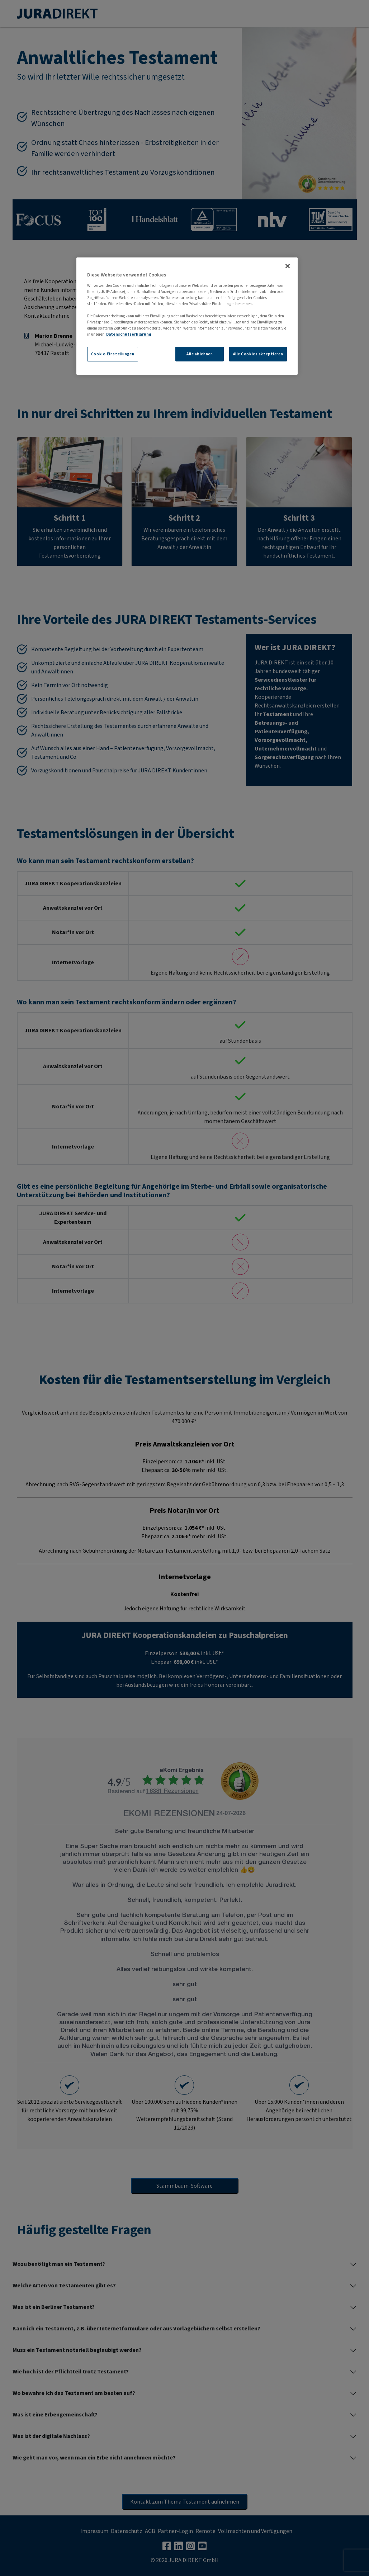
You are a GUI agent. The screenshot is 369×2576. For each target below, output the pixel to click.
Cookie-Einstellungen (112, 354)
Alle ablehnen (199, 354)
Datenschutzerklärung (128, 334)
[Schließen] (287, 266)
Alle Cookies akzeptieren (258, 354)
